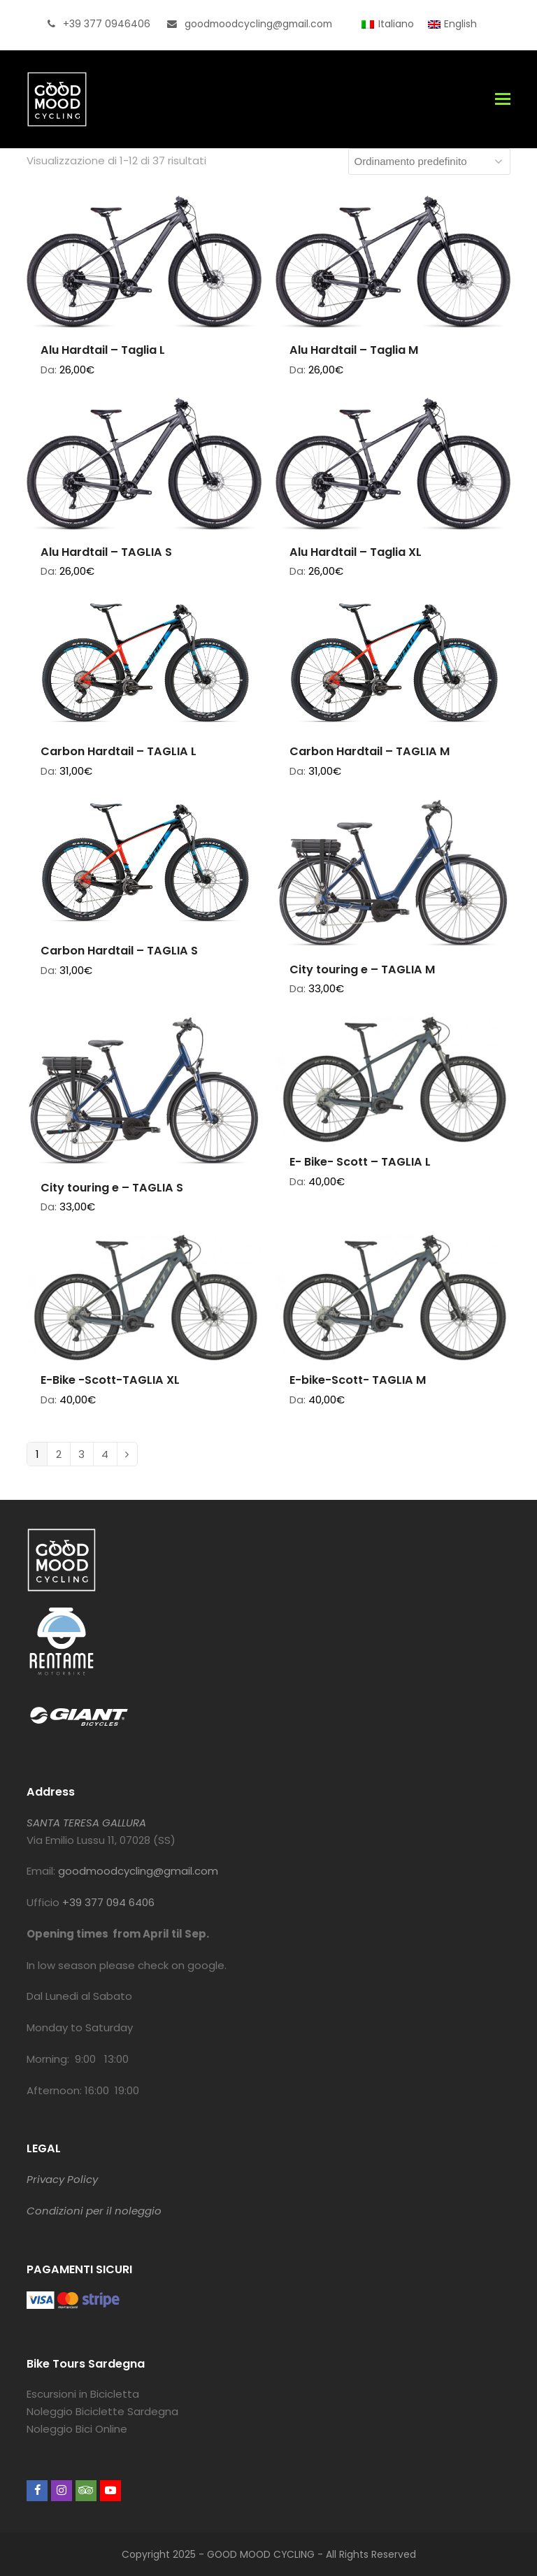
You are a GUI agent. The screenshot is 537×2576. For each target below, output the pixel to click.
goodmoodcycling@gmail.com (138, 1870)
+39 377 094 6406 (108, 1902)
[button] (502, 99)
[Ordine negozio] (429, 161)
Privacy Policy (62, 2179)
